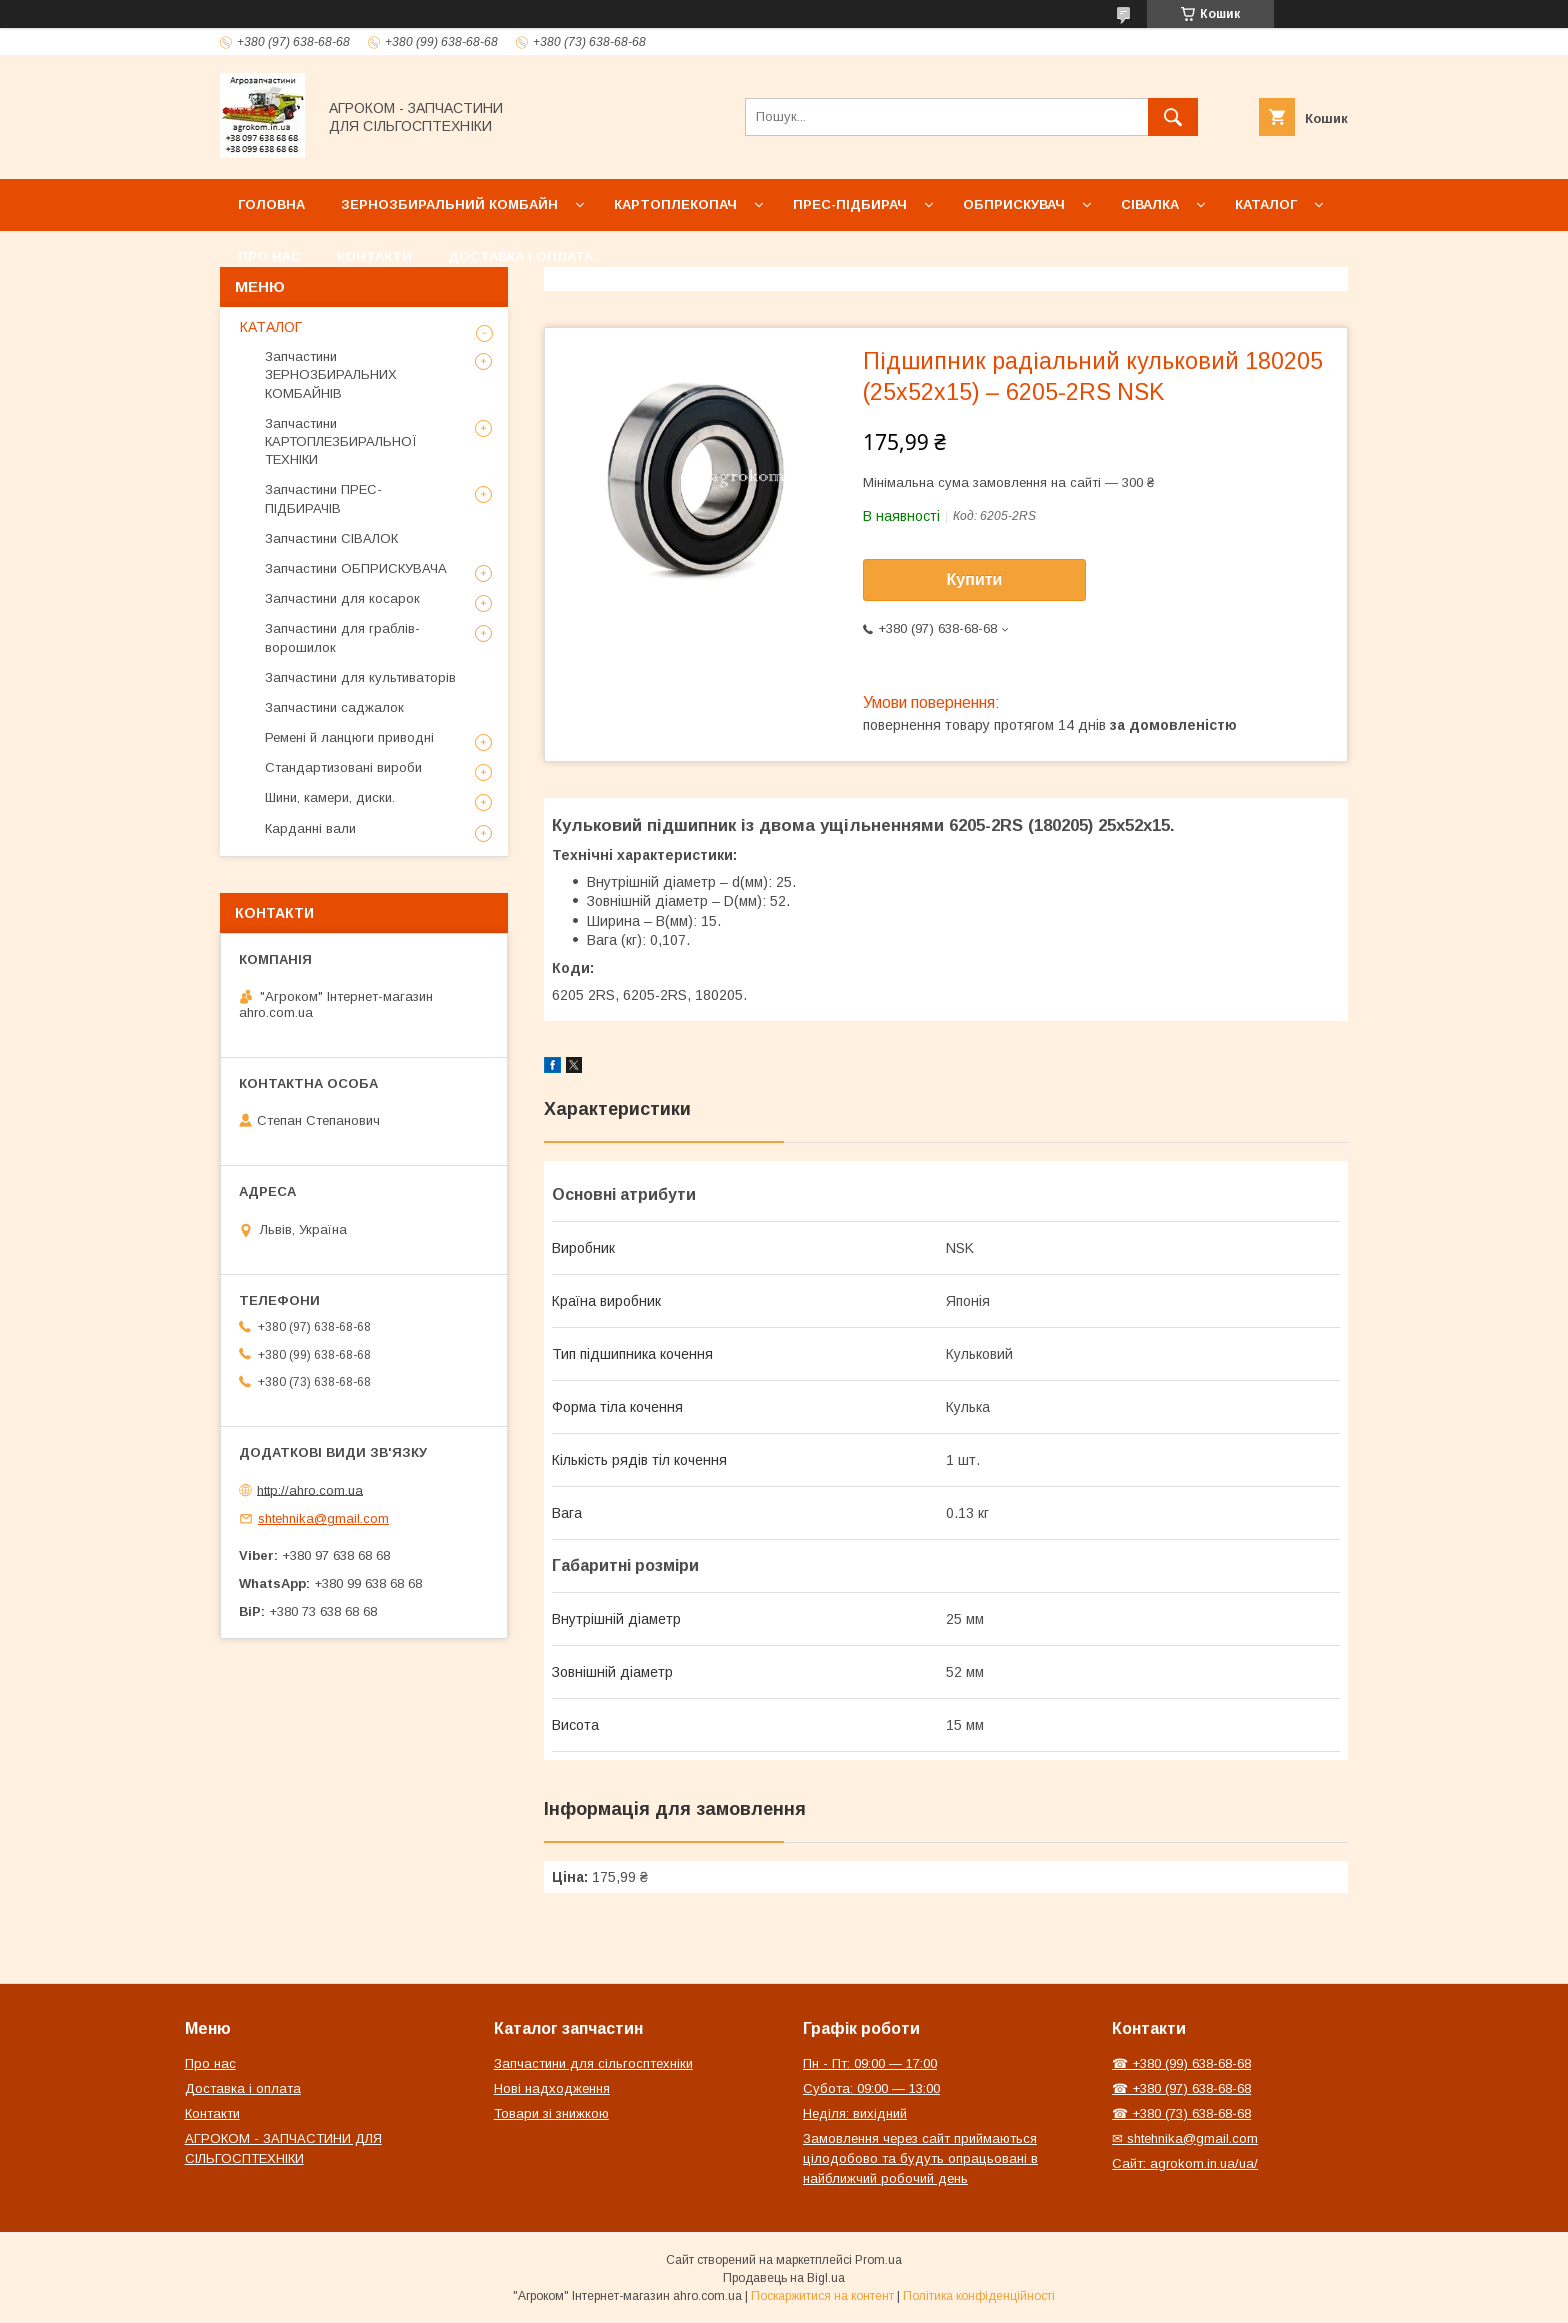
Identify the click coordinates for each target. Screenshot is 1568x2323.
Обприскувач (1014, 204)
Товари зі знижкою (551, 2113)
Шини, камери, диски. (330, 797)
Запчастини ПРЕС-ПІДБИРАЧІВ (323, 498)
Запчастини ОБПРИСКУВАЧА (356, 568)
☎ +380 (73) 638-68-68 (1181, 2113)
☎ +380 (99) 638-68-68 (1181, 2063)
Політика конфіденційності (979, 2296)
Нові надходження (552, 2088)
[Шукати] (1173, 117)
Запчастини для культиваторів (360, 677)
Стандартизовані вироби (343, 767)
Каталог (1266, 204)
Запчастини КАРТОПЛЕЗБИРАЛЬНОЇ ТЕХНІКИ (341, 441)
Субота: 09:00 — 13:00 (871, 2088)
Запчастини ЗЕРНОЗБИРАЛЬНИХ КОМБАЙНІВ (331, 374)
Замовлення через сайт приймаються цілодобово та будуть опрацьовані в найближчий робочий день (920, 2158)
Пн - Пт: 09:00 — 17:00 (870, 2063)
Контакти (374, 256)
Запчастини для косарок (342, 598)
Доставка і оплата (520, 256)
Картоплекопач (675, 204)
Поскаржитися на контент (822, 2296)
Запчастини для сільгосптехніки (593, 2063)
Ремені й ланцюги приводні (349, 737)
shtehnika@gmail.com (323, 1518)
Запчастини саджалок (334, 707)
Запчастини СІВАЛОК (331, 538)
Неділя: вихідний (855, 2113)
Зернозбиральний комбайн (449, 204)
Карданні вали (310, 828)
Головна (271, 204)
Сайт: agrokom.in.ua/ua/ (1185, 2163)
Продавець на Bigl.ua (784, 2278)
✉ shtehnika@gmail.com (1185, 2138)
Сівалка (1150, 204)
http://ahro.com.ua (310, 1489)
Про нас (269, 256)
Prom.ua (878, 2260)
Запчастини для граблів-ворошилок (342, 637)
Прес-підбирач (850, 204)
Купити (975, 579)
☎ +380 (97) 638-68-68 (1181, 2088)
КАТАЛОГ (271, 327)
